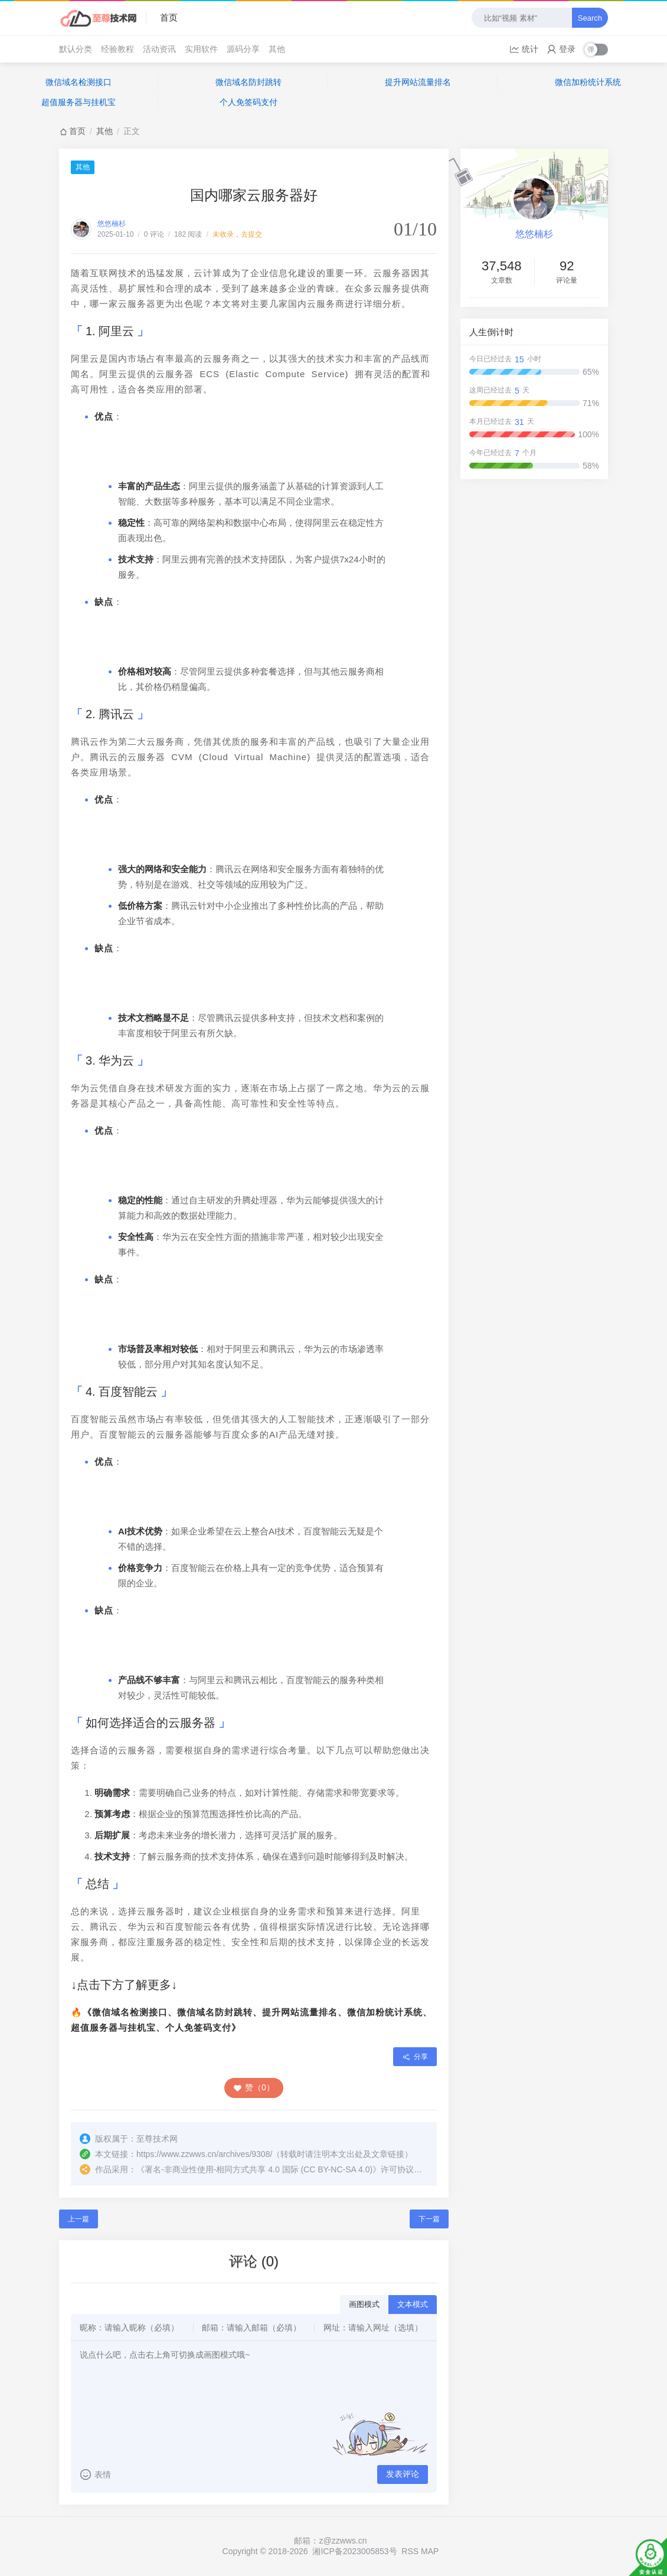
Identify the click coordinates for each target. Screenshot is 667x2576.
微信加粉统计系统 (588, 82)
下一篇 (429, 2219)
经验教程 (117, 49)
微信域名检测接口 (78, 82)
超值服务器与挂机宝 (78, 102)
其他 (277, 49)
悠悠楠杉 (111, 224)
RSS (409, 2551)
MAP (430, 2551)
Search (590, 18)
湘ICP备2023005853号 (354, 2551)
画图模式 (364, 2304)
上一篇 (78, 2219)
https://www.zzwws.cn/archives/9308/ (204, 2154)
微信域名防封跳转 (248, 82)
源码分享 (243, 49)
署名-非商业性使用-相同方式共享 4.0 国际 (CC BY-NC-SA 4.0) (258, 2169)
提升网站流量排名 (418, 82)
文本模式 (412, 2304)
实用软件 (201, 49)
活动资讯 (159, 49)
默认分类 (75, 49)
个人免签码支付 (248, 102)
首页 (169, 17)
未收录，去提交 (237, 234)
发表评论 (402, 2474)
